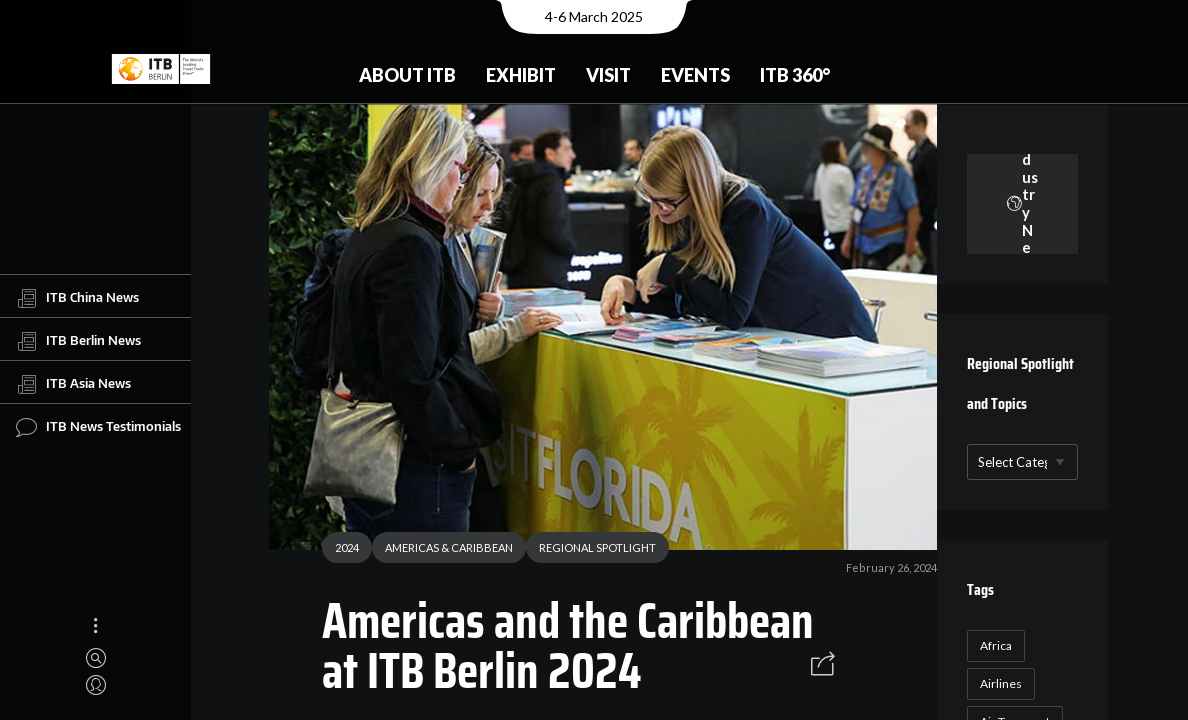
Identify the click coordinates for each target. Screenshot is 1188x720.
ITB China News (77, 298)
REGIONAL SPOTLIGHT (590, 550)
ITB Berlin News (78, 341)
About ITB (407, 75)
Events (695, 75)
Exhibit (521, 75)
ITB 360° (795, 75)
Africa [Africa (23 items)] (992, 645)
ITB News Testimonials (98, 427)
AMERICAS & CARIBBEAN (442, 550)
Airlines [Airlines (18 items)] (997, 683)
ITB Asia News (73, 384)
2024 (340, 550)
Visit (608, 75)
